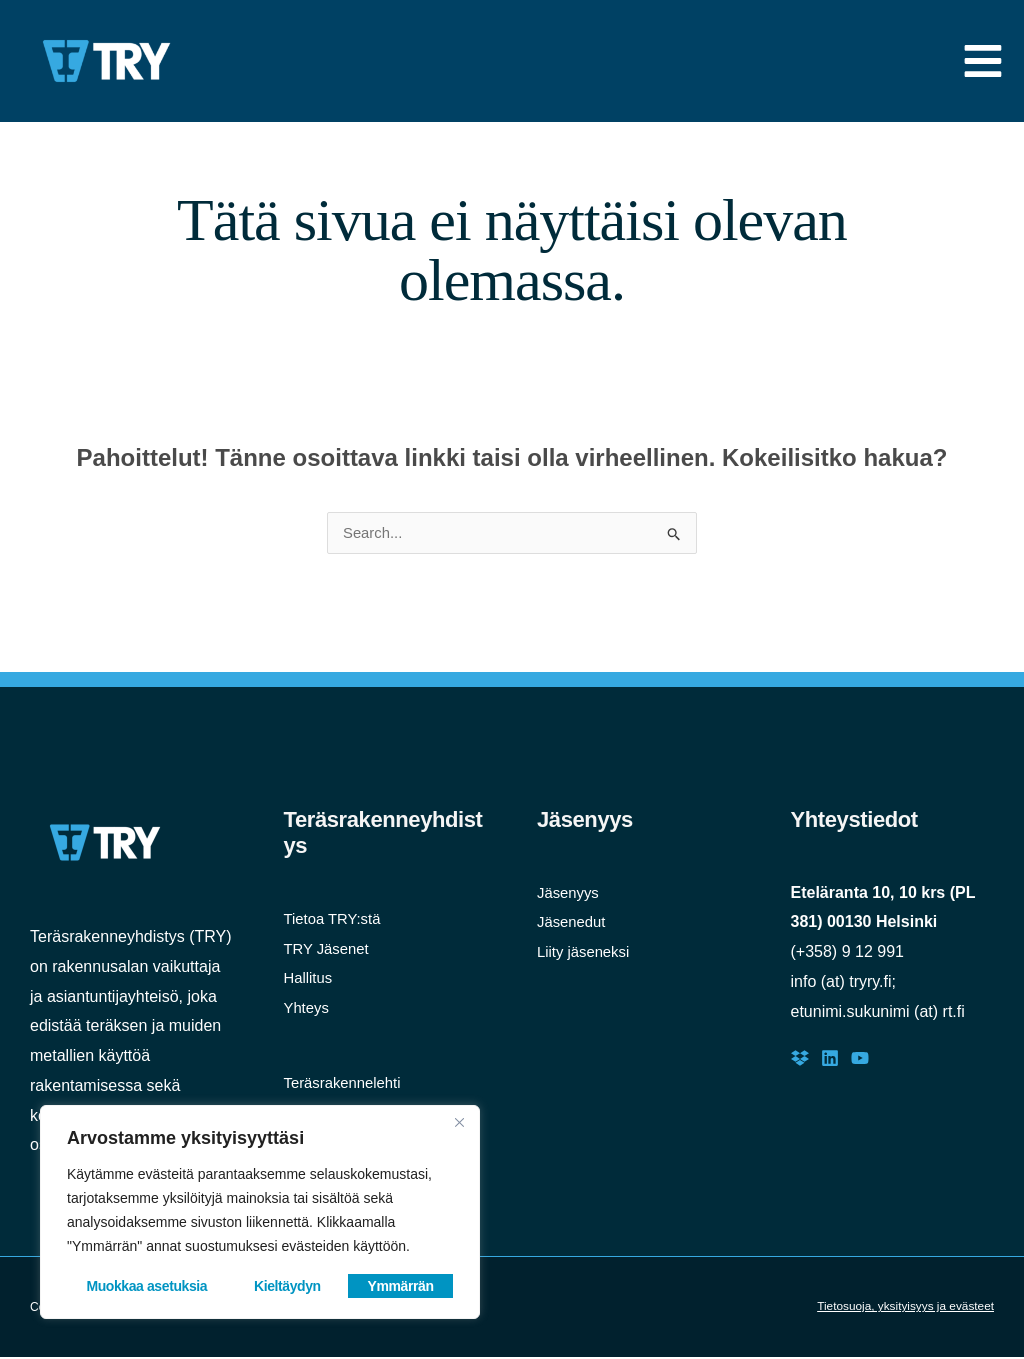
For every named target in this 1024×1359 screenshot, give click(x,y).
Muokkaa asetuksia (146, 1286)
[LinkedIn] (830, 1060)
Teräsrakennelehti (347, 1084)
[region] (260, 1212)
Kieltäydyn (287, 1286)
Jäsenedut (574, 923)
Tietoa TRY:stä (336, 920)
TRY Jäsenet (330, 950)
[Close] (459, 1122)
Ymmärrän (401, 1286)
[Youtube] (860, 1060)
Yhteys (308, 1009)
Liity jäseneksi (587, 953)
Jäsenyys (570, 894)
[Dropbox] (800, 1060)
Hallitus (310, 979)
